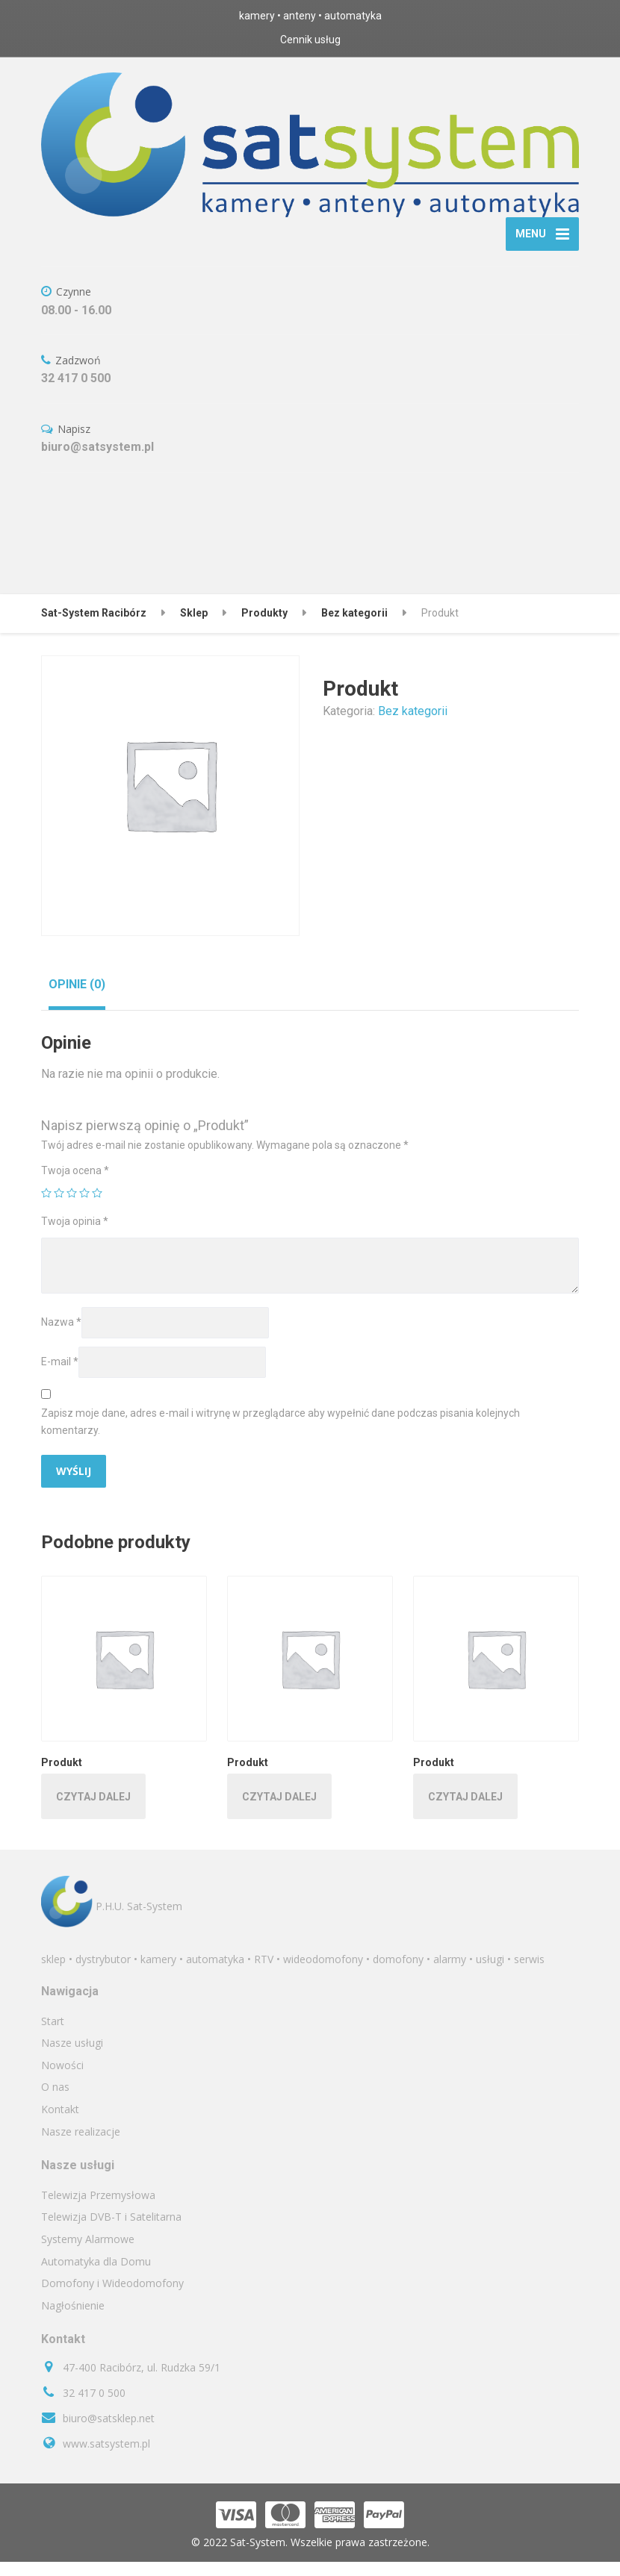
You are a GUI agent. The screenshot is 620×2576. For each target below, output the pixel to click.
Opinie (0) (77, 998)
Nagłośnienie (73, 2320)
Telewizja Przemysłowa (98, 2209)
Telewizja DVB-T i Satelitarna (111, 2231)
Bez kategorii (412, 725)
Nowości (62, 2079)
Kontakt (60, 2123)
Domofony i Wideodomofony (112, 2297)
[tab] (77, 998)
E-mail (59, 1376)
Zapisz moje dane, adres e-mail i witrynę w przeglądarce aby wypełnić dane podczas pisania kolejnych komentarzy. (280, 1436)
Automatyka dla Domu (96, 2275)
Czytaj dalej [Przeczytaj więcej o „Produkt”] (93, 1811)
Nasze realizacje (80, 2146)
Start (52, 2035)
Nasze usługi (72, 2057)
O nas (55, 2102)
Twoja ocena (75, 1185)
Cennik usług (310, 40)
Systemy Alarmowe (87, 2253)
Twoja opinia (74, 1235)
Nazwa (61, 1336)
